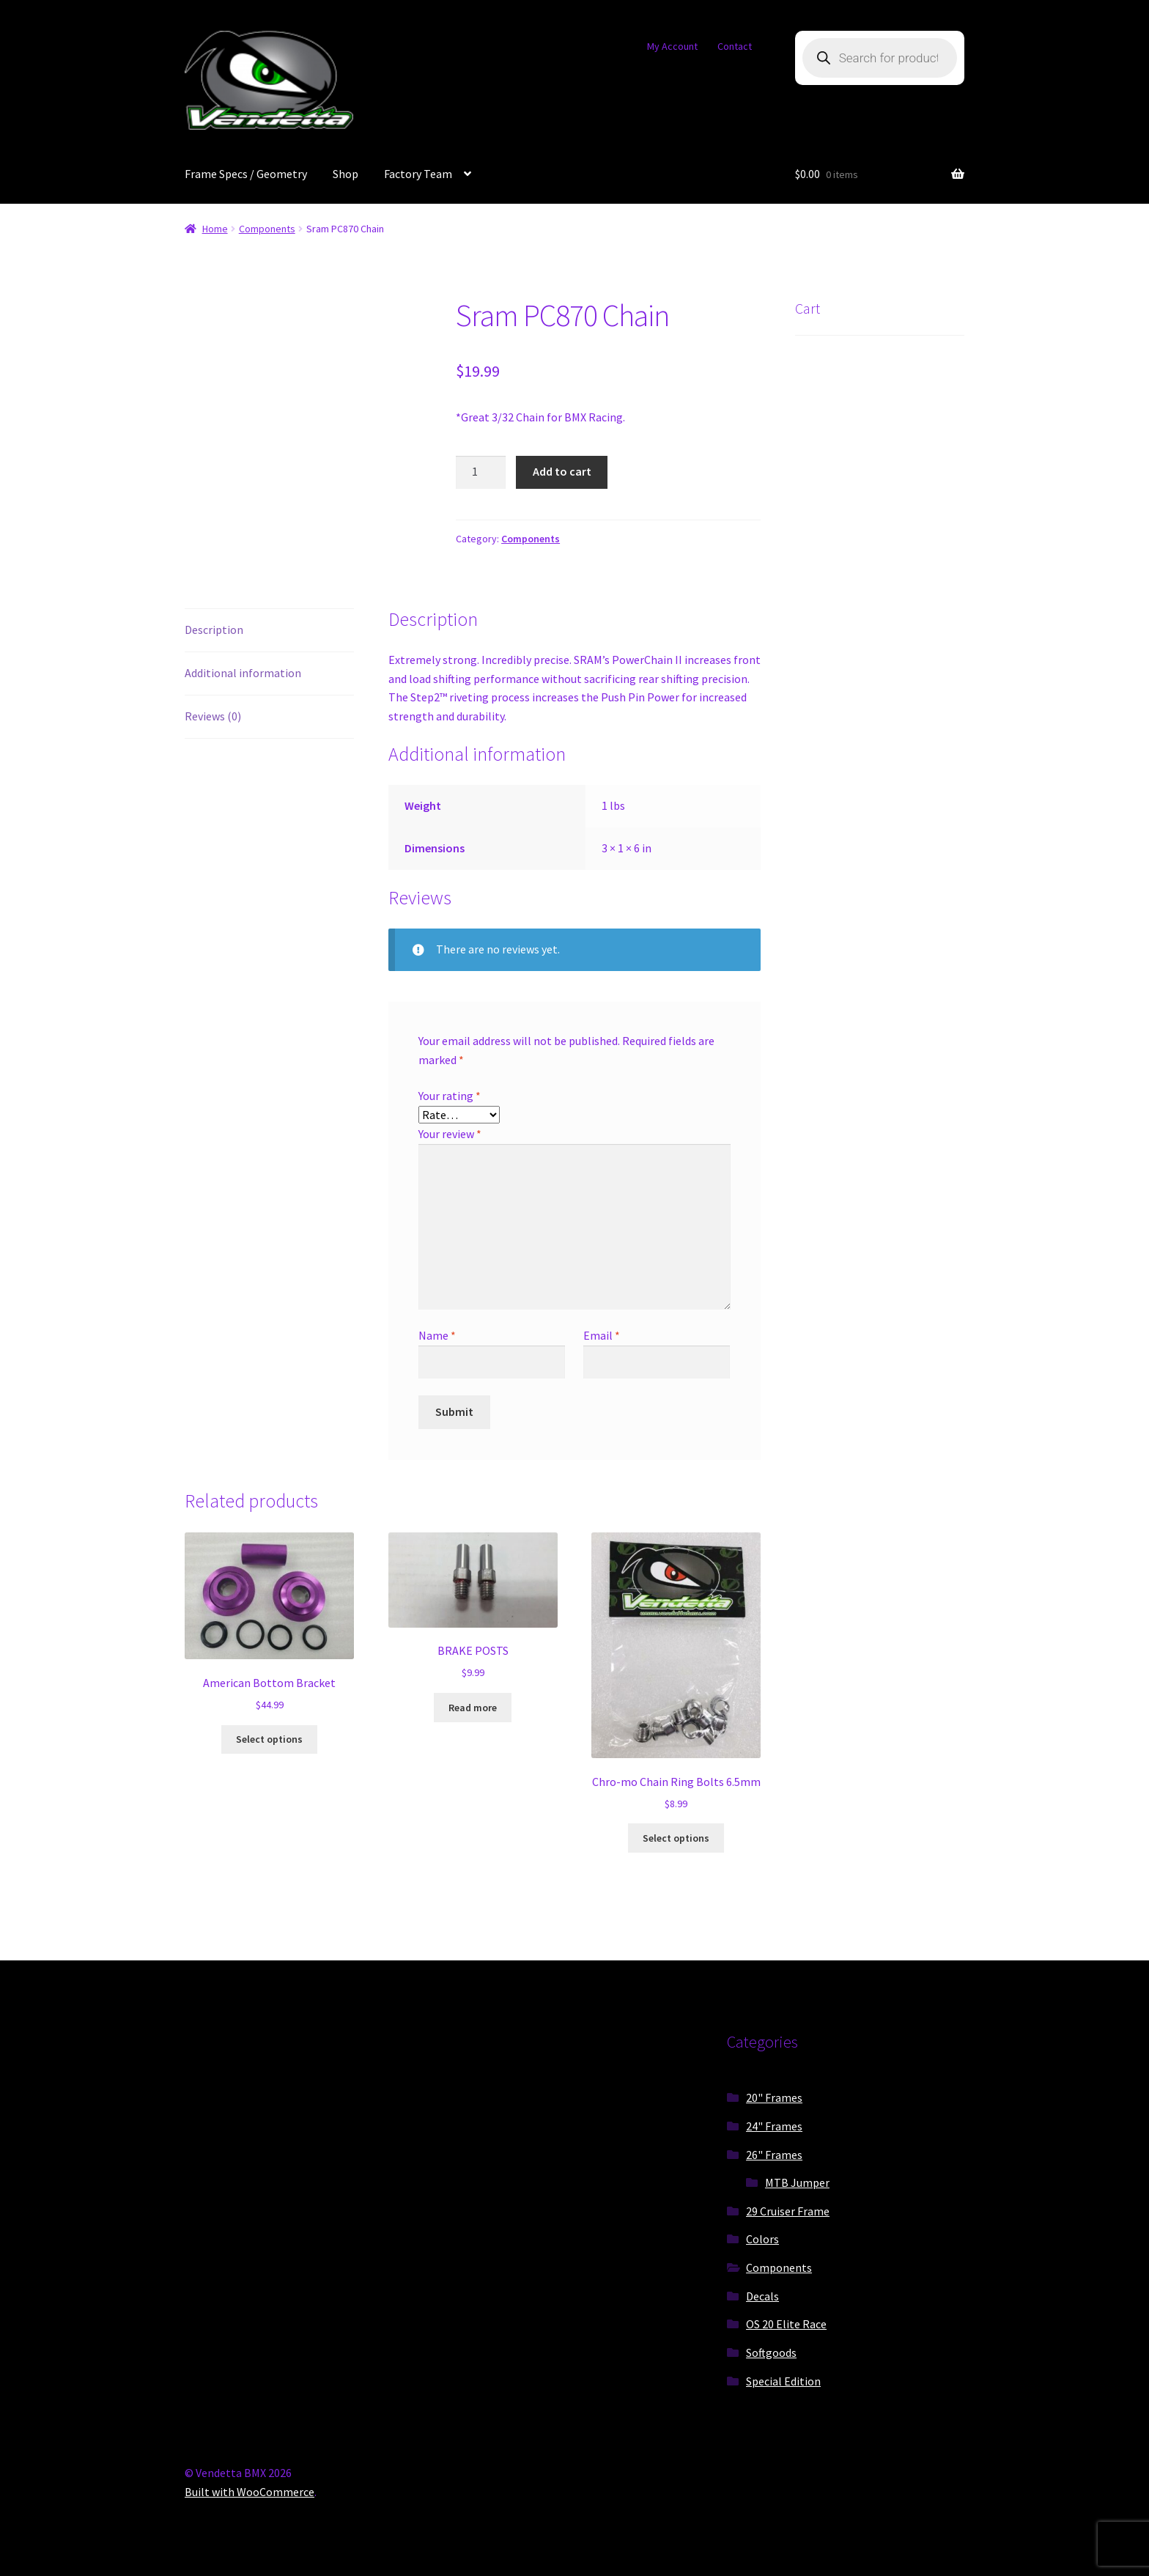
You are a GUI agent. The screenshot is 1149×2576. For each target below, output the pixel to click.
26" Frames (774, 2154)
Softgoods (771, 2352)
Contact (734, 46)
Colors (762, 2239)
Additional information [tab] (243, 672)
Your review (449, 1133)
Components (267, 228)
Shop (345, 173)
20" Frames (774, 2097)
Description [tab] (214, 629)
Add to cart (562, 471)
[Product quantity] (481, 473)
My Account (672, 46)
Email (601, 1335)
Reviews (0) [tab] (213, 716)
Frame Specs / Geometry (246, 173)
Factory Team (418, 173)
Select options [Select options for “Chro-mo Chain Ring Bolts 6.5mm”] (676, 1838)
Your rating (449, 1095)
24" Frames (774, 2126)
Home (215, 228)
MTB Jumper (797, 2182)
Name (437, 1335)
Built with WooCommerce (249, 2491)
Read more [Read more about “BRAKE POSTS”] (472, 1707)
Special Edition (783, 2381)
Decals (762, 2296)
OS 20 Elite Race (786, 2324)
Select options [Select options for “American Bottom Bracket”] (269, 1739)
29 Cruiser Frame (788, 2211)
